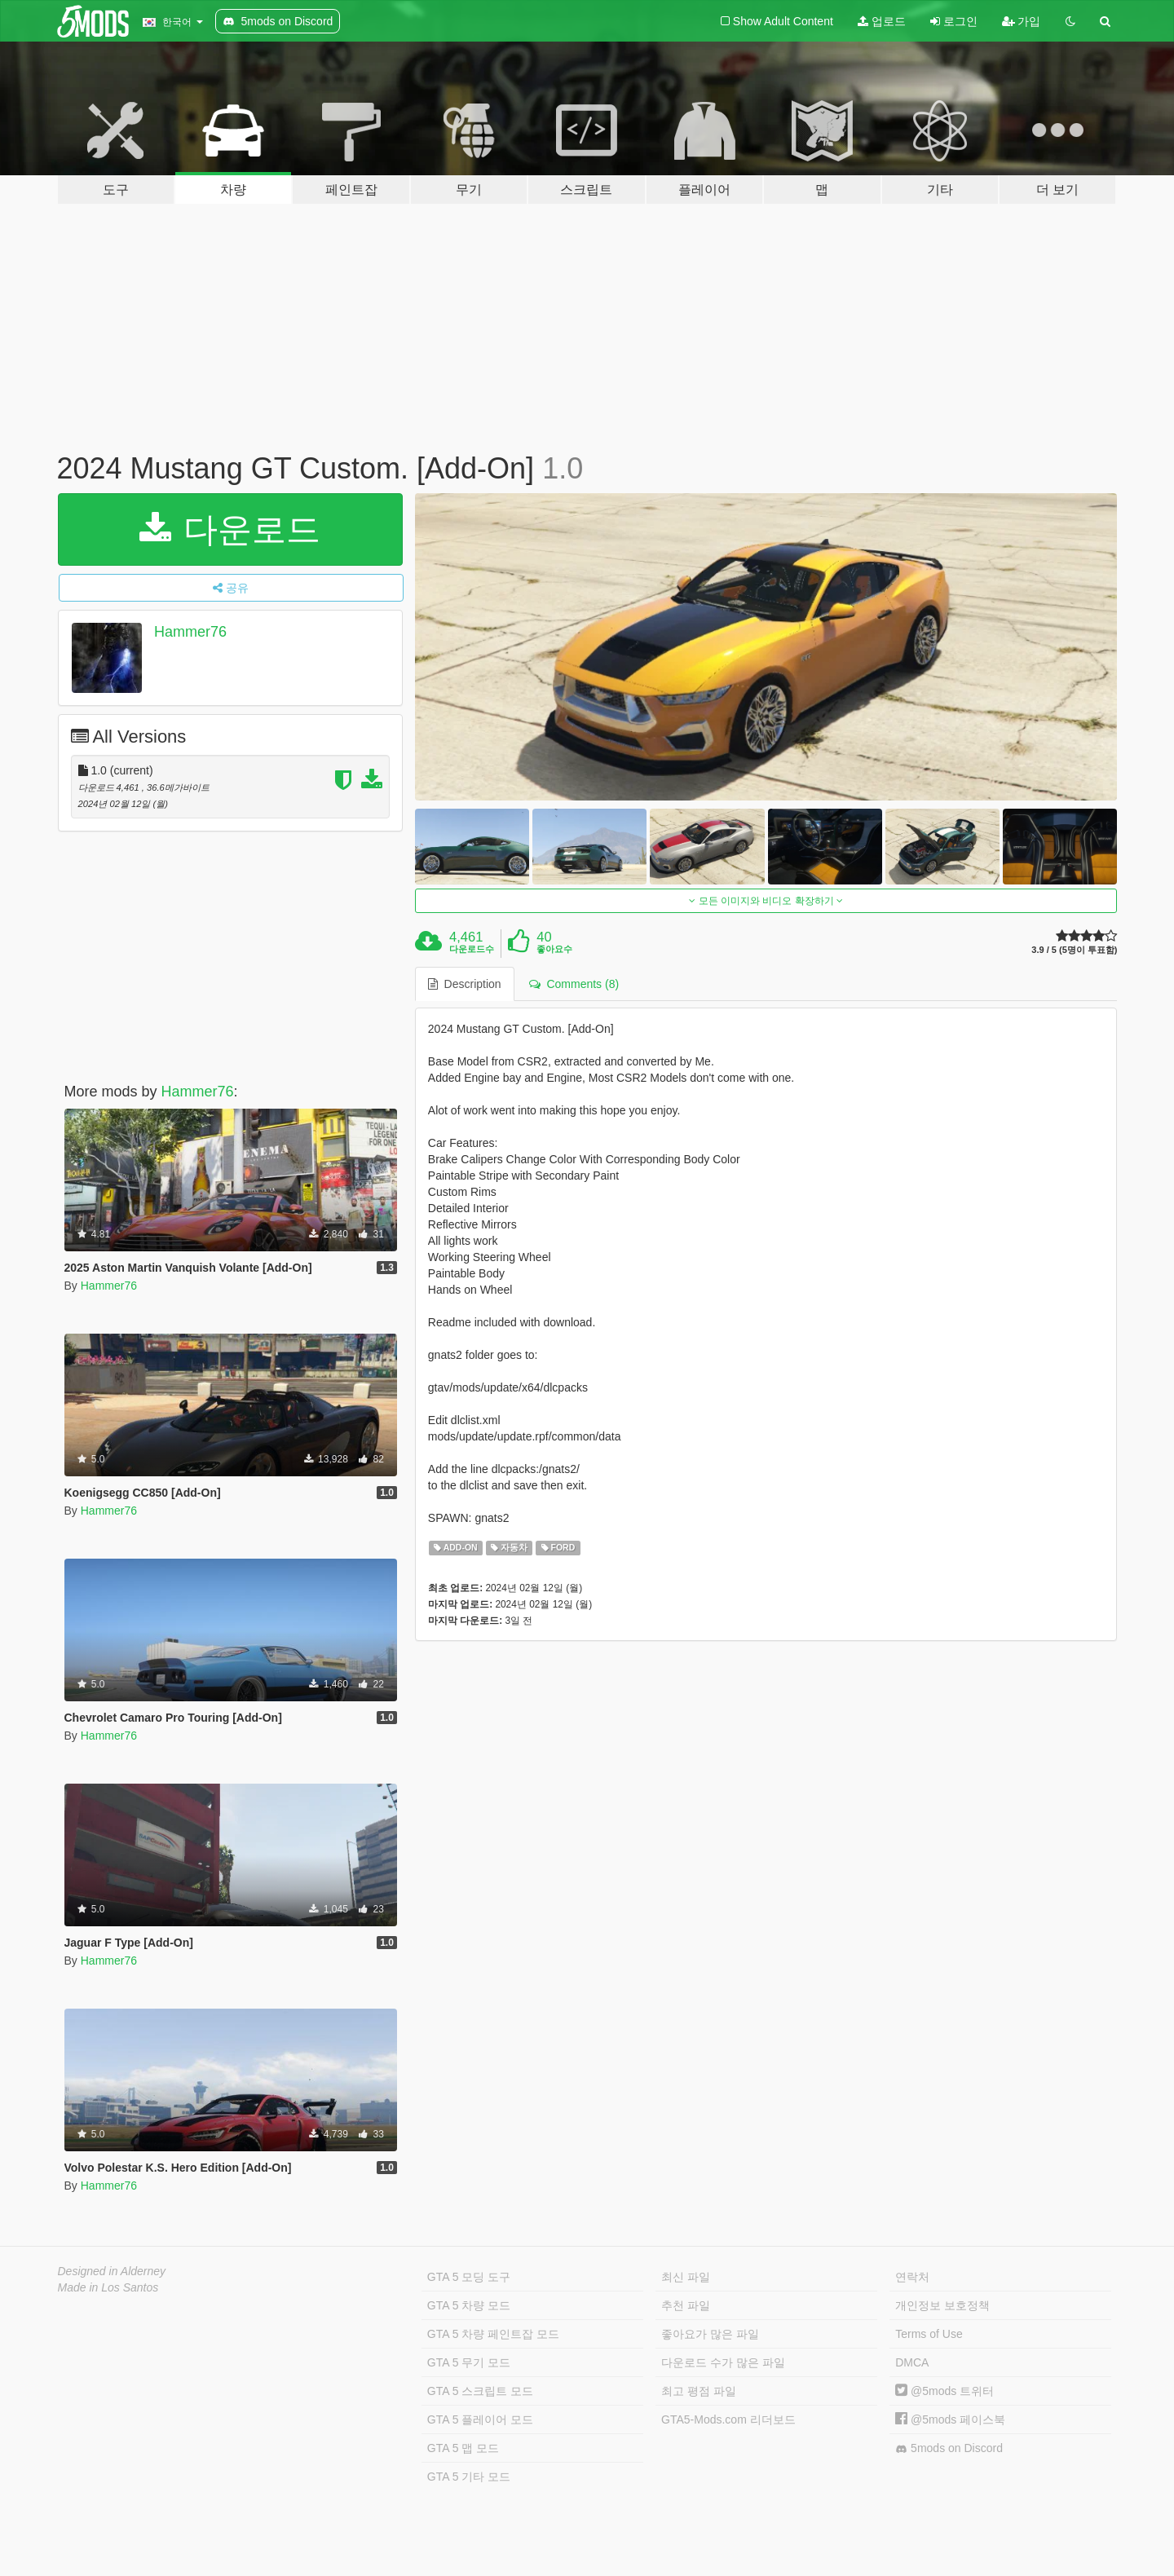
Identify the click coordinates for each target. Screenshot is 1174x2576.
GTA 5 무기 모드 (468, 2362)
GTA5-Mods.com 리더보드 (728, 2419)
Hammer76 (190, 632)
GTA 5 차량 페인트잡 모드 (493, 2333)
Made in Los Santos (108, 2287)
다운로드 (230, 529)
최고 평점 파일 (698, 2390)
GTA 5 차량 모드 (468, 2305)
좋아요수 (554, 949)
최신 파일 (685, 2276)
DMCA (912, 2362)
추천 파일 (685, 2305)
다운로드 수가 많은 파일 (723, 2362)
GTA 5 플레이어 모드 (480, 2419)
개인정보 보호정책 (942, 2305)
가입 (1021, 21)
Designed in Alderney (112, 2271)
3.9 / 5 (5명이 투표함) (1074, 950)
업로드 (882, 21)
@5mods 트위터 (944, 2391)
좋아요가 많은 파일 (710, 2333)
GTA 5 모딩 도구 (468, 2276)
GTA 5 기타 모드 (468, 2476)
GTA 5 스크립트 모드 (480, 2390)
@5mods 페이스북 (950, 2419)
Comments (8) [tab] (574, 983)
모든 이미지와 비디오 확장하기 (766, 900)
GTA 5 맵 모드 (463, 2448)
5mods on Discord (949, 2448)
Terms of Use (928, 2333)
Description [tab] (464, 983)
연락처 (912, 2276)
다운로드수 (471, 949)
